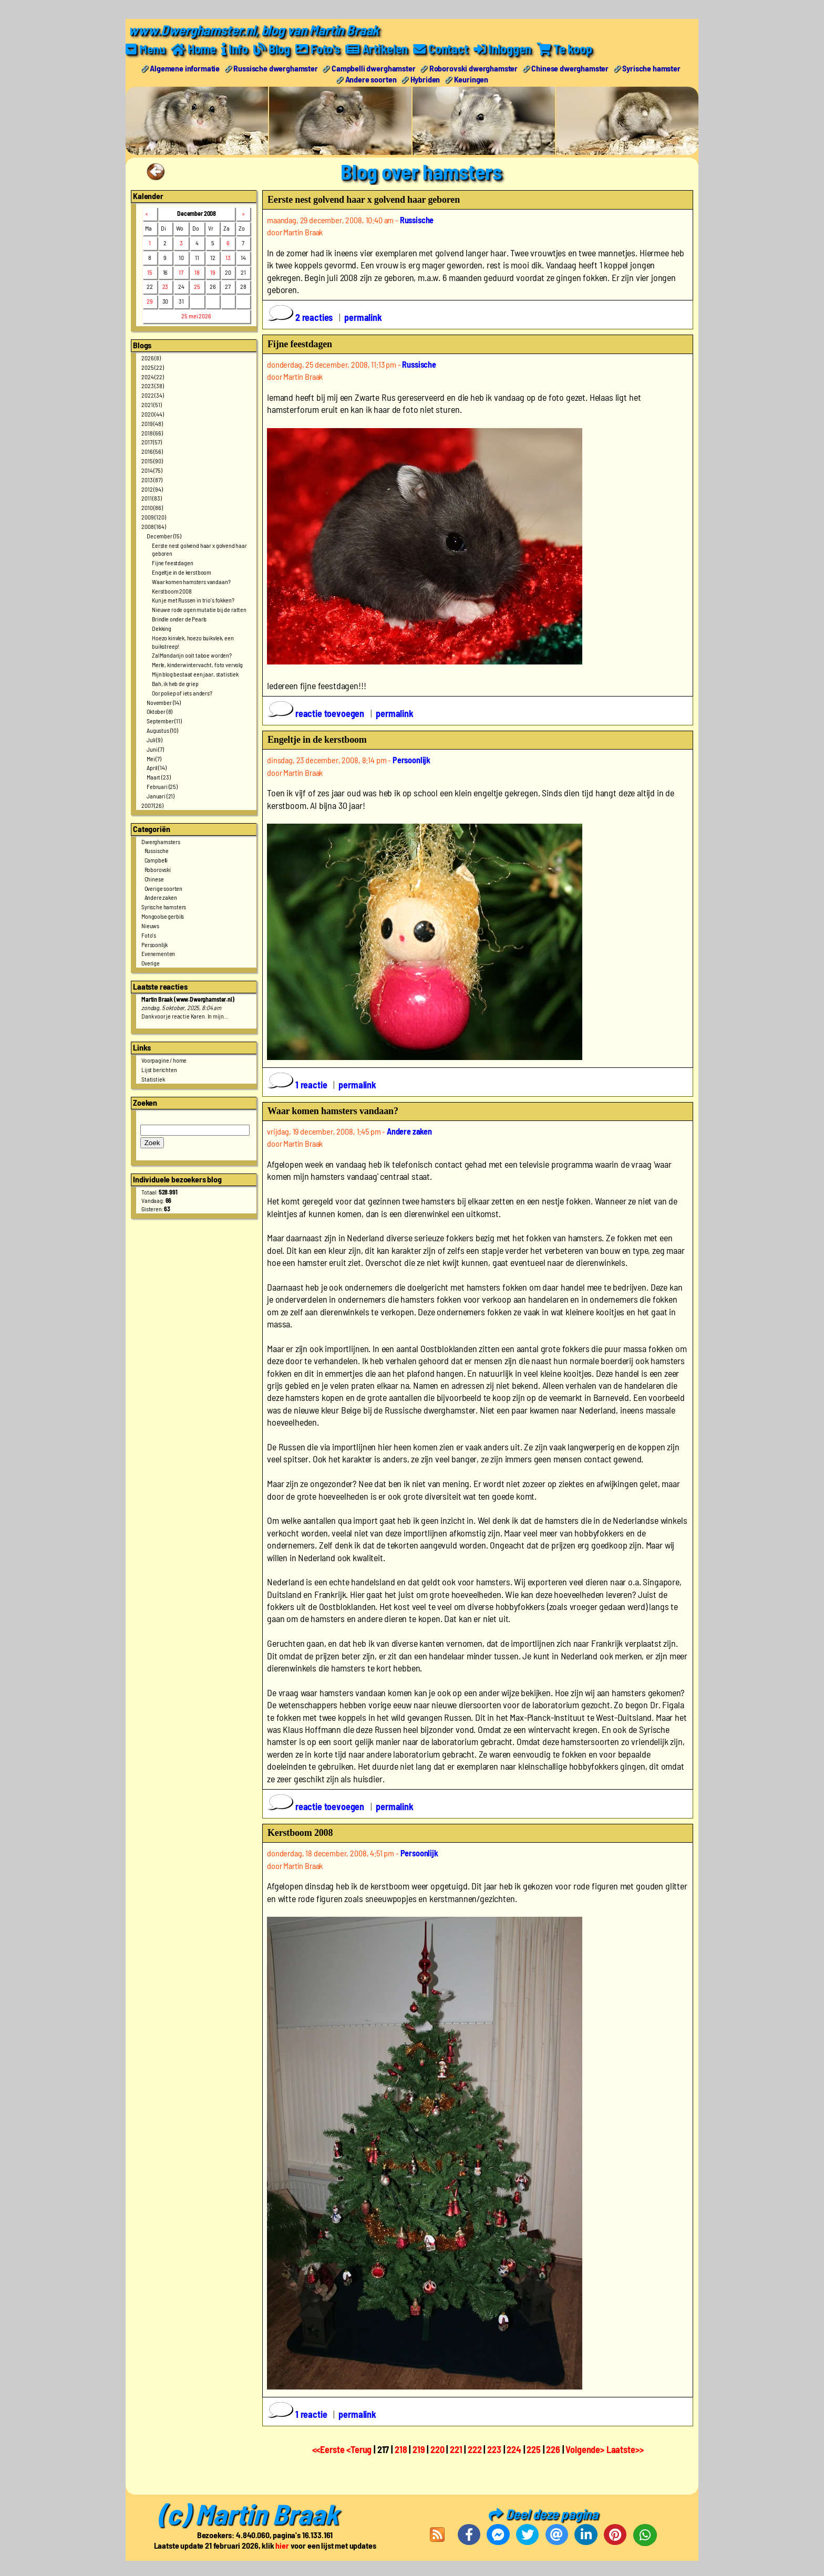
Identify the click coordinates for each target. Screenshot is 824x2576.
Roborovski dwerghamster (473, 67)
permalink (363, 317)
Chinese (154, 878)
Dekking (161, 627)
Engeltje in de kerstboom (181, 571)
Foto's (148, 934)
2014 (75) (151, 469)
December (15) (164, 535)
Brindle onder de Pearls (179, 618)
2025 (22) (152, 366)
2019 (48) (152, 423)
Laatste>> (625, 2449)
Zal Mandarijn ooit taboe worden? (192, 655)
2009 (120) (153, 516)
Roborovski (158, 868)
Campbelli (156, 860)
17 (181, 271)
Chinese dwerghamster (570, 67)
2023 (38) (152, 385)
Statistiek (152, 1079)
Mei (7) (154, 758)
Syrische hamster (651, 67)
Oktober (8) (159, 711)
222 (475, 2449)
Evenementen (158, 953)
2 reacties (301, 317)
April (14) (156, 767)
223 (494, 2449)
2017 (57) (151, 441)
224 (514, 2449)
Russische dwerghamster (275, 67)
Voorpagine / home (164, 1060)
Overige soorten (164, 887)
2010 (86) (152, 507)
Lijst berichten (159, 1069)
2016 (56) (152, 451)
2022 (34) (152, 395)
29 (150, 301)
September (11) (164, 720)
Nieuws (150, 925)
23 (165, 286)
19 (212, 271)
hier (282, 2545)
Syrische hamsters (163, 906)
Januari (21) (160, 795)
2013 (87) (151, 479)
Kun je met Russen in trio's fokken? (193, 600)
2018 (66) (152, 432)
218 (401, 2449)
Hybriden (425, 79)
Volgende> (585, 2449)
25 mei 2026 (196, 315)
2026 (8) (151, 357)
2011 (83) (151, 498)
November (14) (164, 701)
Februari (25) (162, 786)
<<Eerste (329, 2449)
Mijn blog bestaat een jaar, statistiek (195, 674)
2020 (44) (152, 413)
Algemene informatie (185, 67)
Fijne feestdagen (172, 562)
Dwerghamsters (160, 841)
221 (456, 2449)
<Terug (360, 2449)
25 (197, 286)
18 (197, 271)
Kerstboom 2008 (172, 590)
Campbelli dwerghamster (373, 67)
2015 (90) (152, 460)
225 (534, 2449)
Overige (150, 963)
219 (419, 2449)
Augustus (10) (162, 729)
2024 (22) (152, 376)
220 (437, 2449)
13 (228, 257)
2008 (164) (153, 525)
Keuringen (471, 79)
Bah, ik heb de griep (175, 683)
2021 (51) (151, 404)
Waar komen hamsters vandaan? (191, 581)
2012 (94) (152, 488)
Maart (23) (158, 777)
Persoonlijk (154, 944)
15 (149, 271)
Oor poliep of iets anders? (182, 692)
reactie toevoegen (316, 713)
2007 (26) (152, 804)
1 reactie (298, 1084)
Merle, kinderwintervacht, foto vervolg (197, 664)
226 (553, 2449)
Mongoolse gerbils (162, 916)
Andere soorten (371, 79)
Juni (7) (155, 748)
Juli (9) (154, 739)
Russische (157, 850)
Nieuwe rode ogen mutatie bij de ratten (199, 609)
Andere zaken (161, 897)
